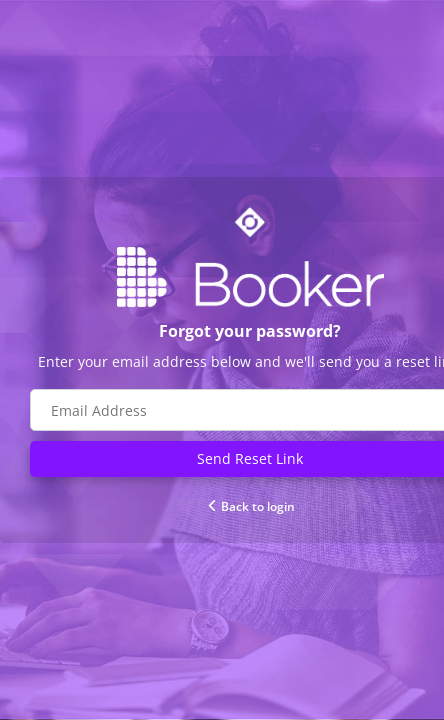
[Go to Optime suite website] (250, 222)
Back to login (250, 506)
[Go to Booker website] (250, 277)
